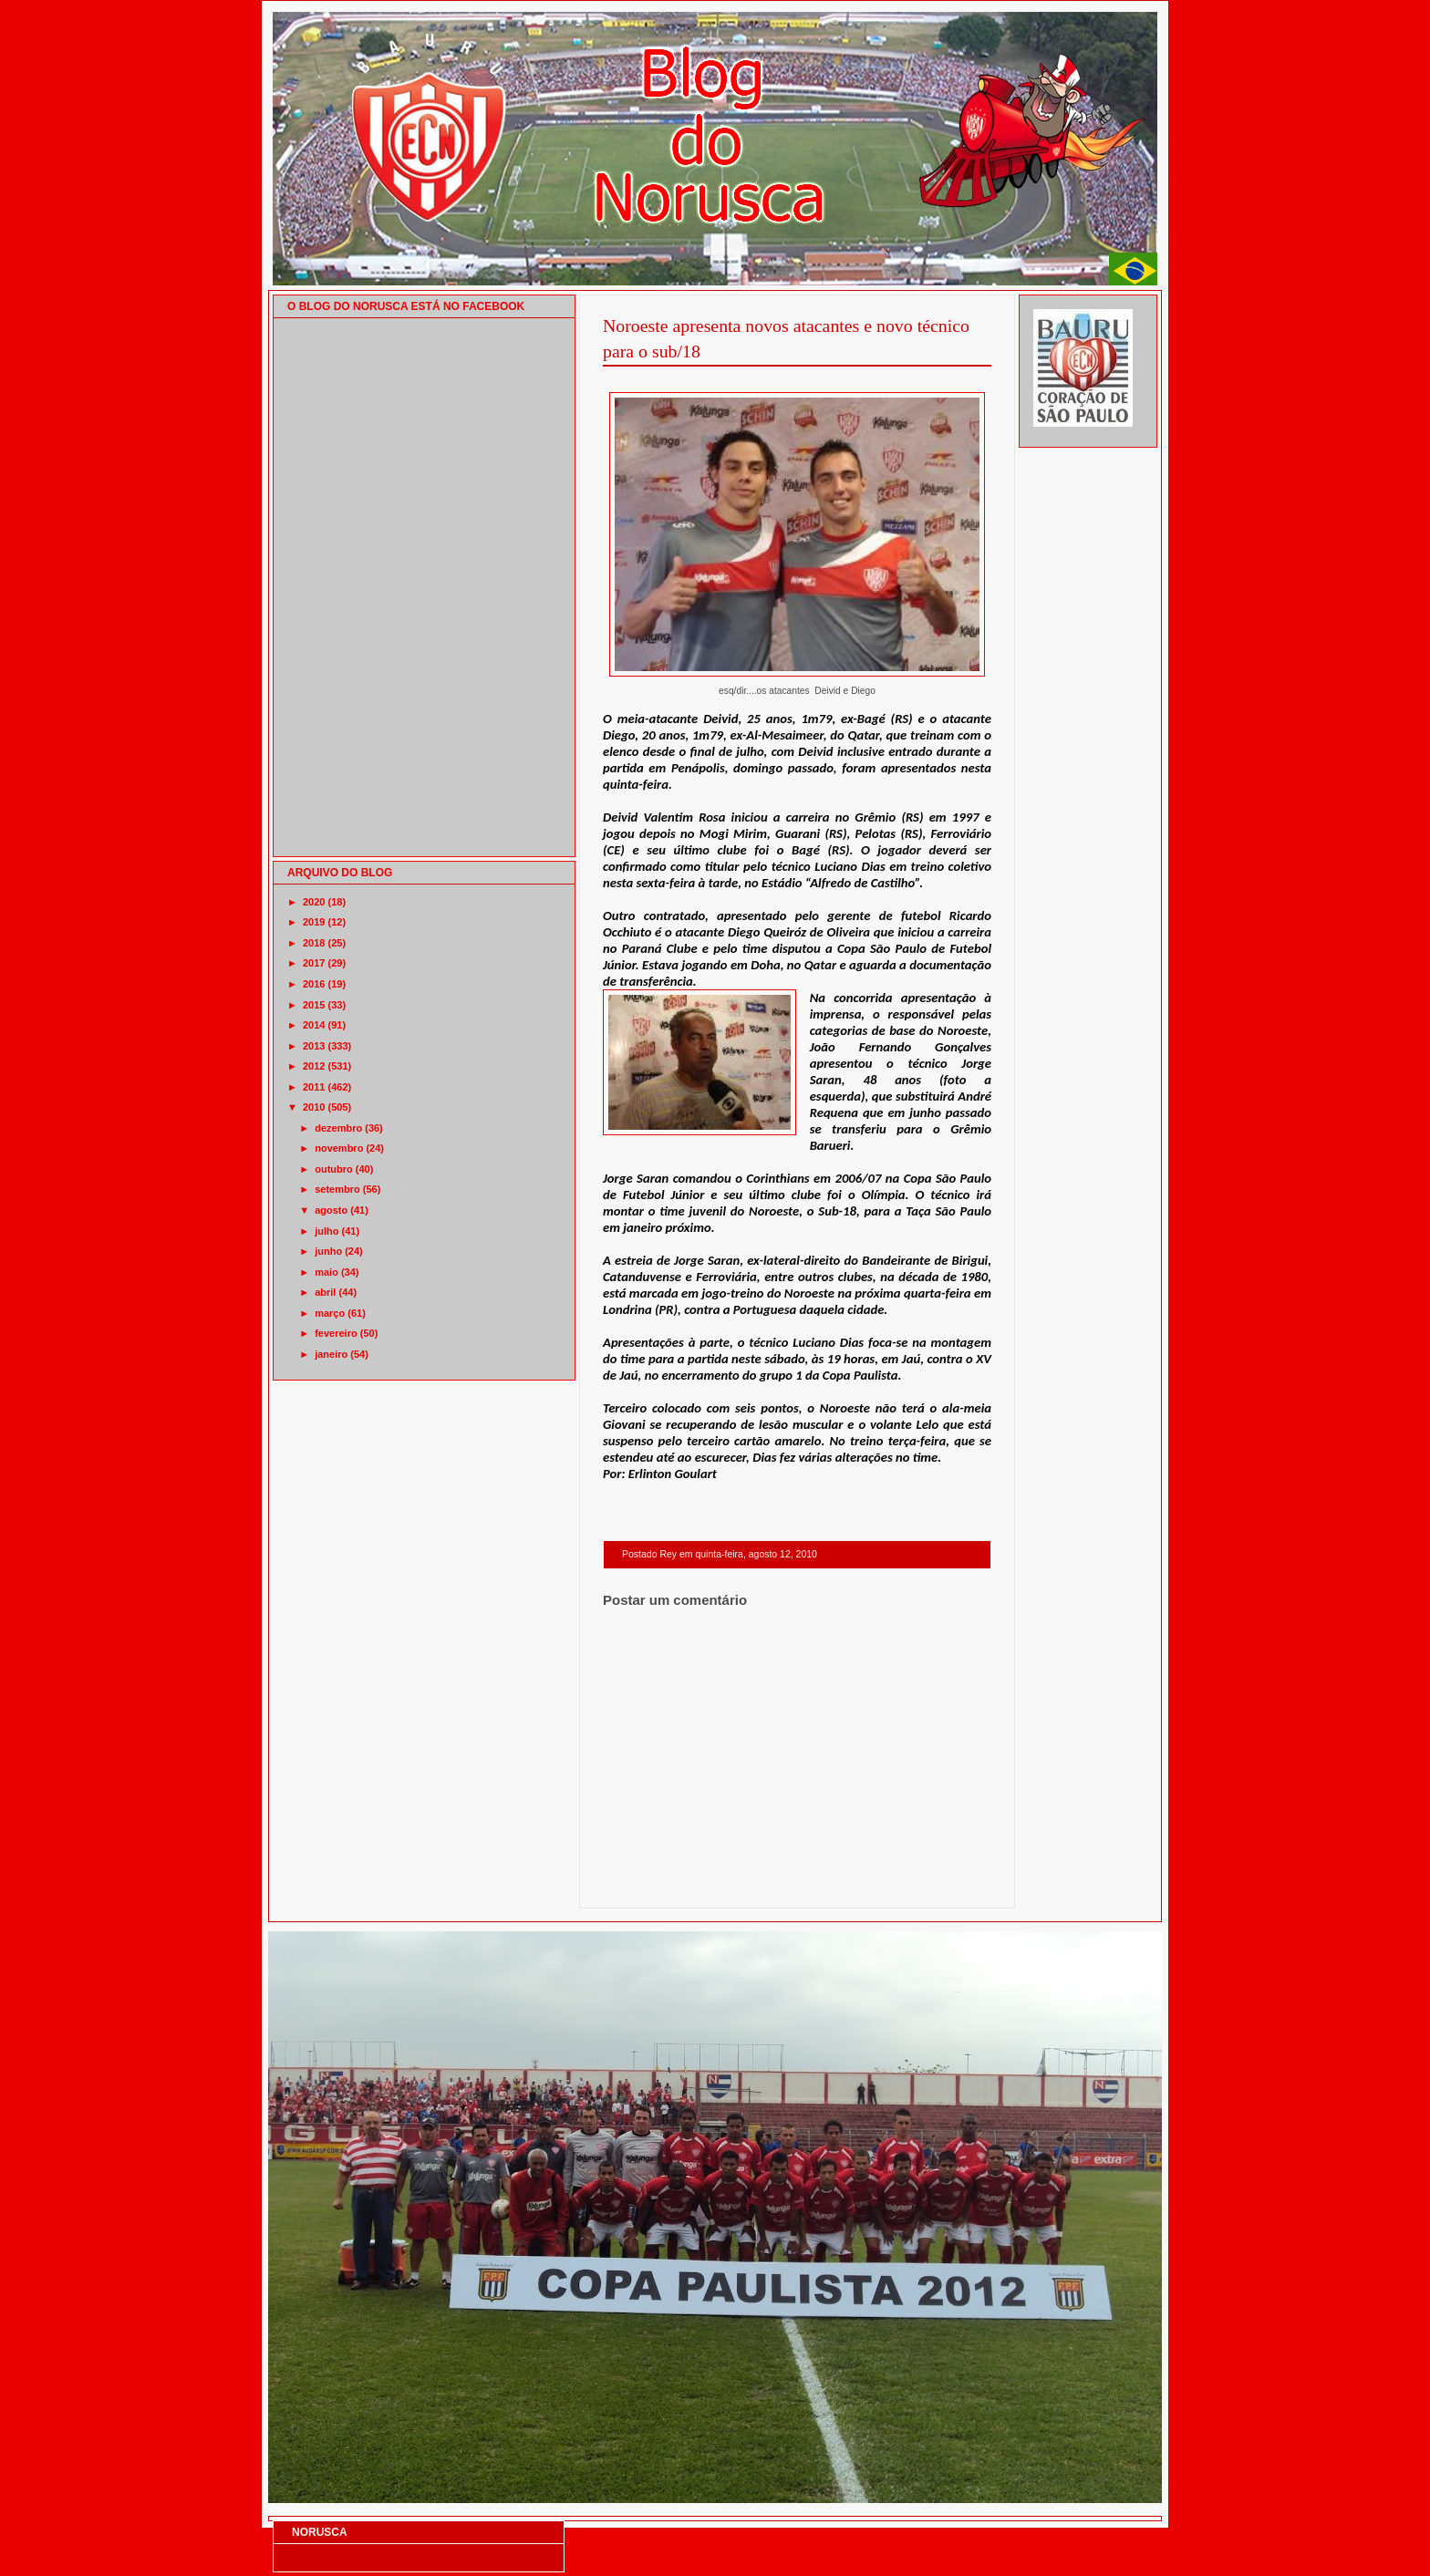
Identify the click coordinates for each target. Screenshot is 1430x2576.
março (330, 1313)
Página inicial (800, 1884)
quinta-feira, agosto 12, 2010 (755, 1554)
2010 (314, 1107)
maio (326, 1272)
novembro (339, 1148)
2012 (314, 1065)
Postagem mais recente (653, 1884)
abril (325, 1292)
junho (328, 1251)
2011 (314, 1086)
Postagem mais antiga (943, 1884)
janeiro (331, 1354)
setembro (337, 1189)
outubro (334, 1169)
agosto (331, 1210)
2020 (314, 901)
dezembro (338, 1127)
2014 (314, 1024)
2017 (314, 962)
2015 (314, 1004)
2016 (314, 983)
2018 (314, 942)
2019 (314, 921)
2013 (314, 1045)
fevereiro (336, 1333)
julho (326, 1231)
